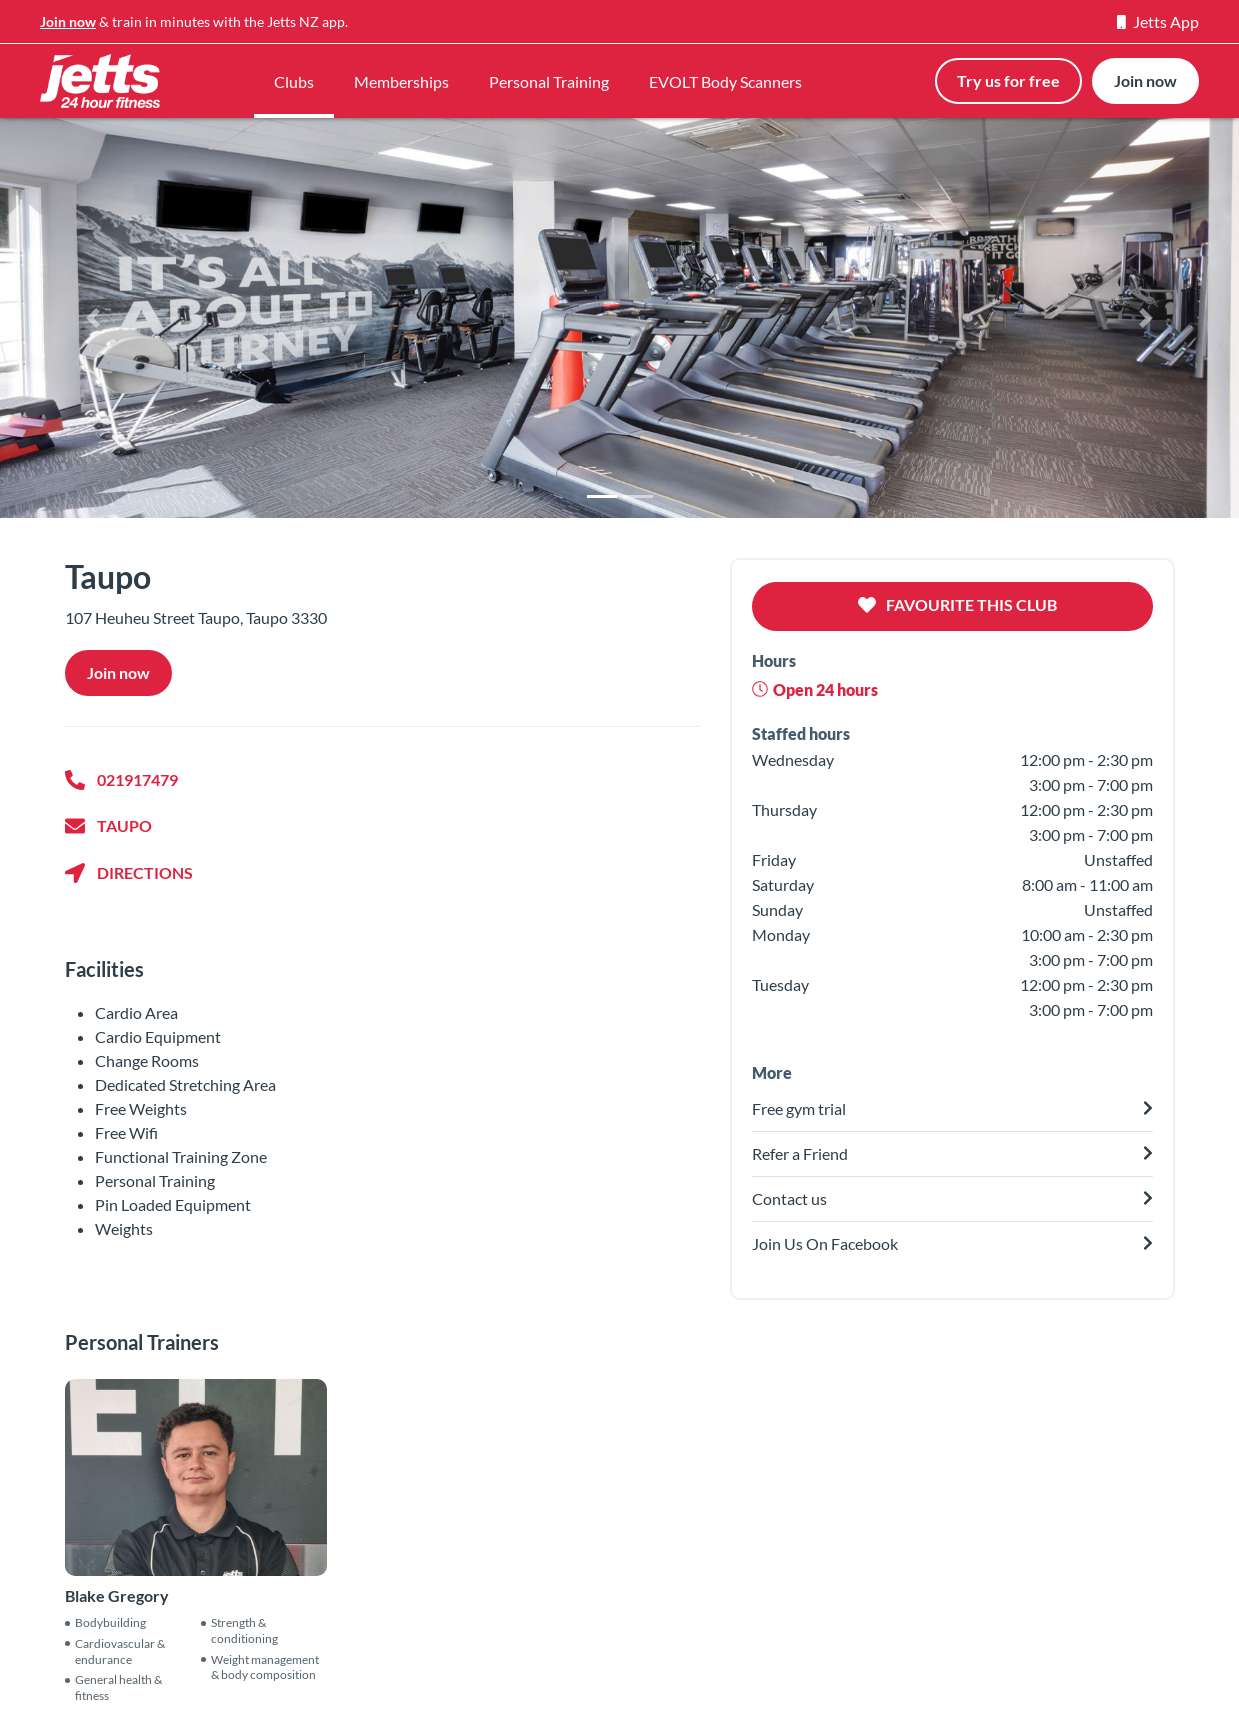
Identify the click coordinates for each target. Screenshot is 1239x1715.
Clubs (294, 81)
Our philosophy (214, 1657)
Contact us (197, 1682)
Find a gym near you (481, 1657)
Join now (68, 21)
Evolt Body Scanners (736, 1657)
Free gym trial (460, 1682)
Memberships (401, 81)
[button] (93, 317)
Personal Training (549, 81)
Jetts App (1158, 21)
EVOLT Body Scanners (725, 81)
